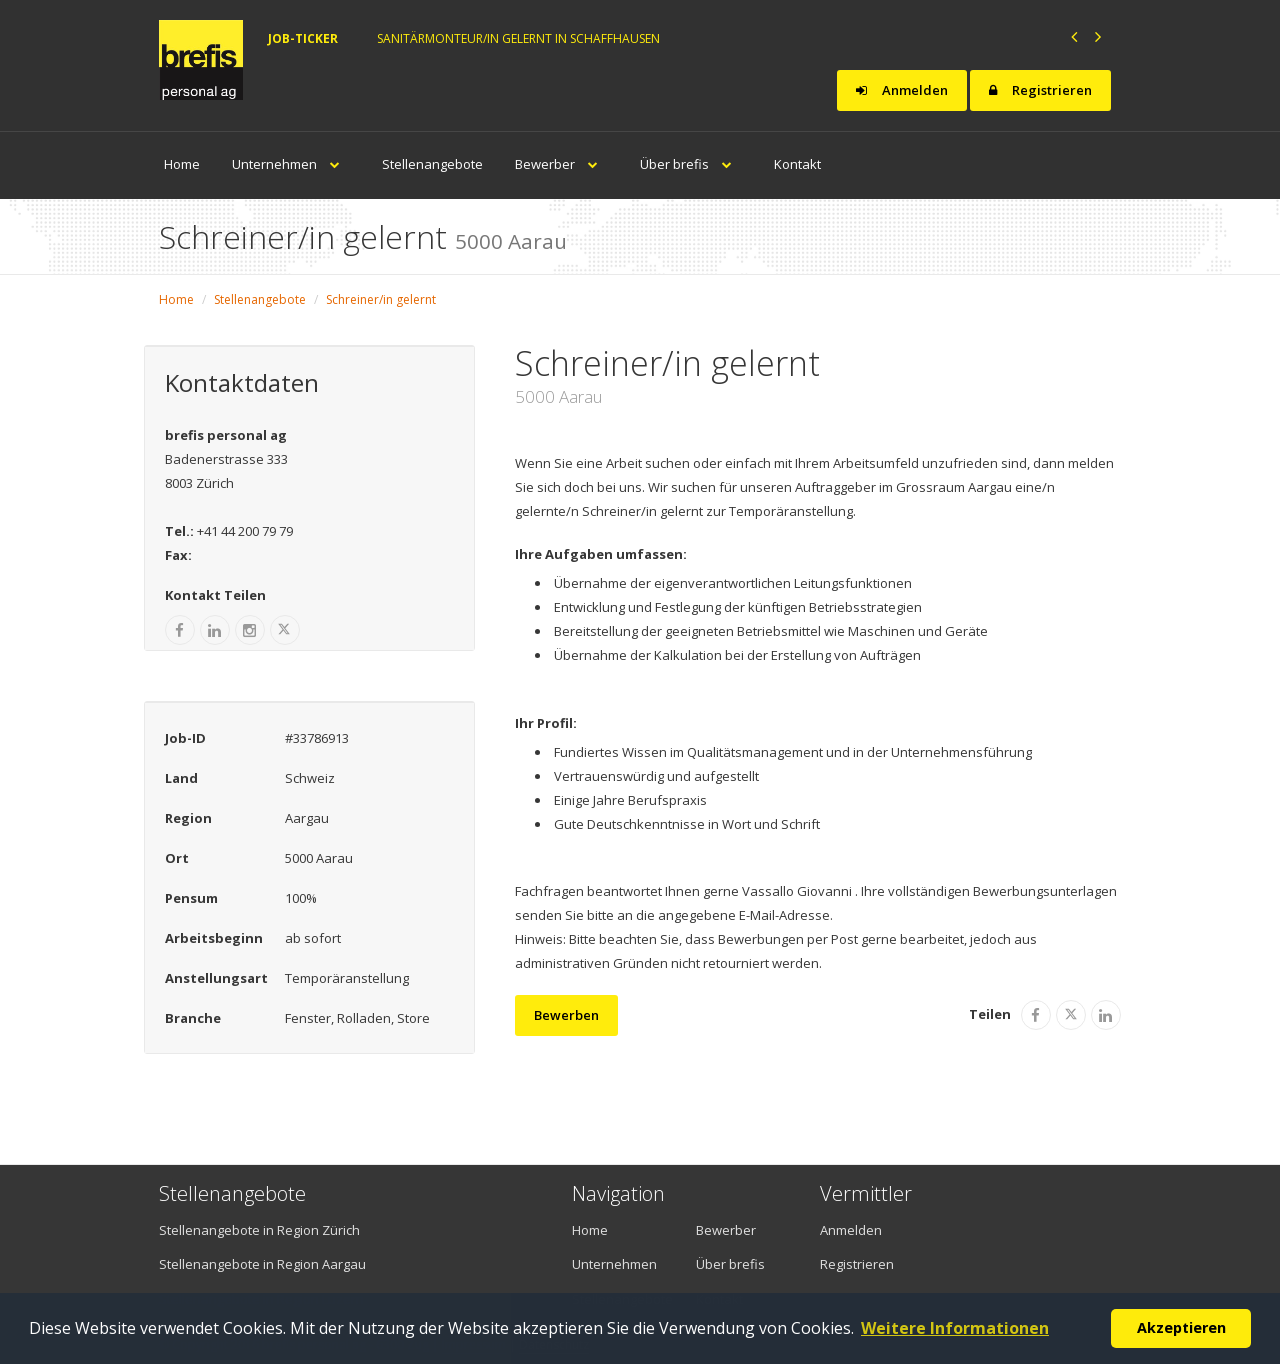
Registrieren (1040, 90)
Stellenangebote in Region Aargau (262, 1264)
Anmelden (902, 90)
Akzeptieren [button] (1181, 1327)
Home (182, 164)
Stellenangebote (432, 164)
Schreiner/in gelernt (381, 299)
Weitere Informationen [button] (955, 1328)
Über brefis (691, 164)
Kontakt (797, 164)
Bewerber (561, 164)
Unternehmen (291, 164)
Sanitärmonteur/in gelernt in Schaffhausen (518, 38)
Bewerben (566, 1015)
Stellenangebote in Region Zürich (259, 1230)
